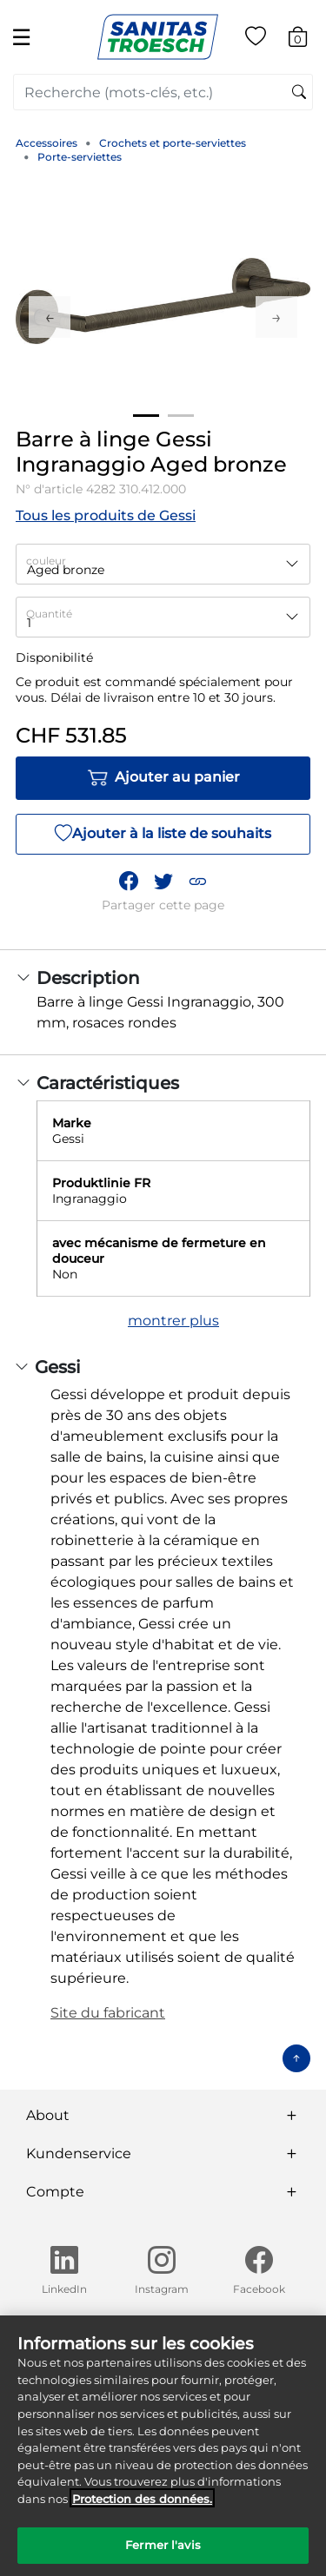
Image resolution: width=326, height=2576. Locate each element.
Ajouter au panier (163, 778)
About (48, 2115)
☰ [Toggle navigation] (21, 36)
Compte (55, 2191)
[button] (197, 880)
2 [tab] (181, 415)
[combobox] (163, 92)
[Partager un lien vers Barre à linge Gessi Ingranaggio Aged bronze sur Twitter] (163, 880)
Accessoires (46, 142)
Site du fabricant (107, 2013)
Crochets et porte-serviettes (172, 142)
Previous (49, 317)
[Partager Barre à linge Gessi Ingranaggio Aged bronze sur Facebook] (128, 880)
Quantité (49, 613)
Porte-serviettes (79, 156)
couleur (46, 560)
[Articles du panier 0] (306, 39)
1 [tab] (146, 415)
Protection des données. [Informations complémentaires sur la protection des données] (142, 2512)
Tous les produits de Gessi (106, 515)
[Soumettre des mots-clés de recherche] (299, 93)
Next (276, 317)
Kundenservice (78, 2153)
